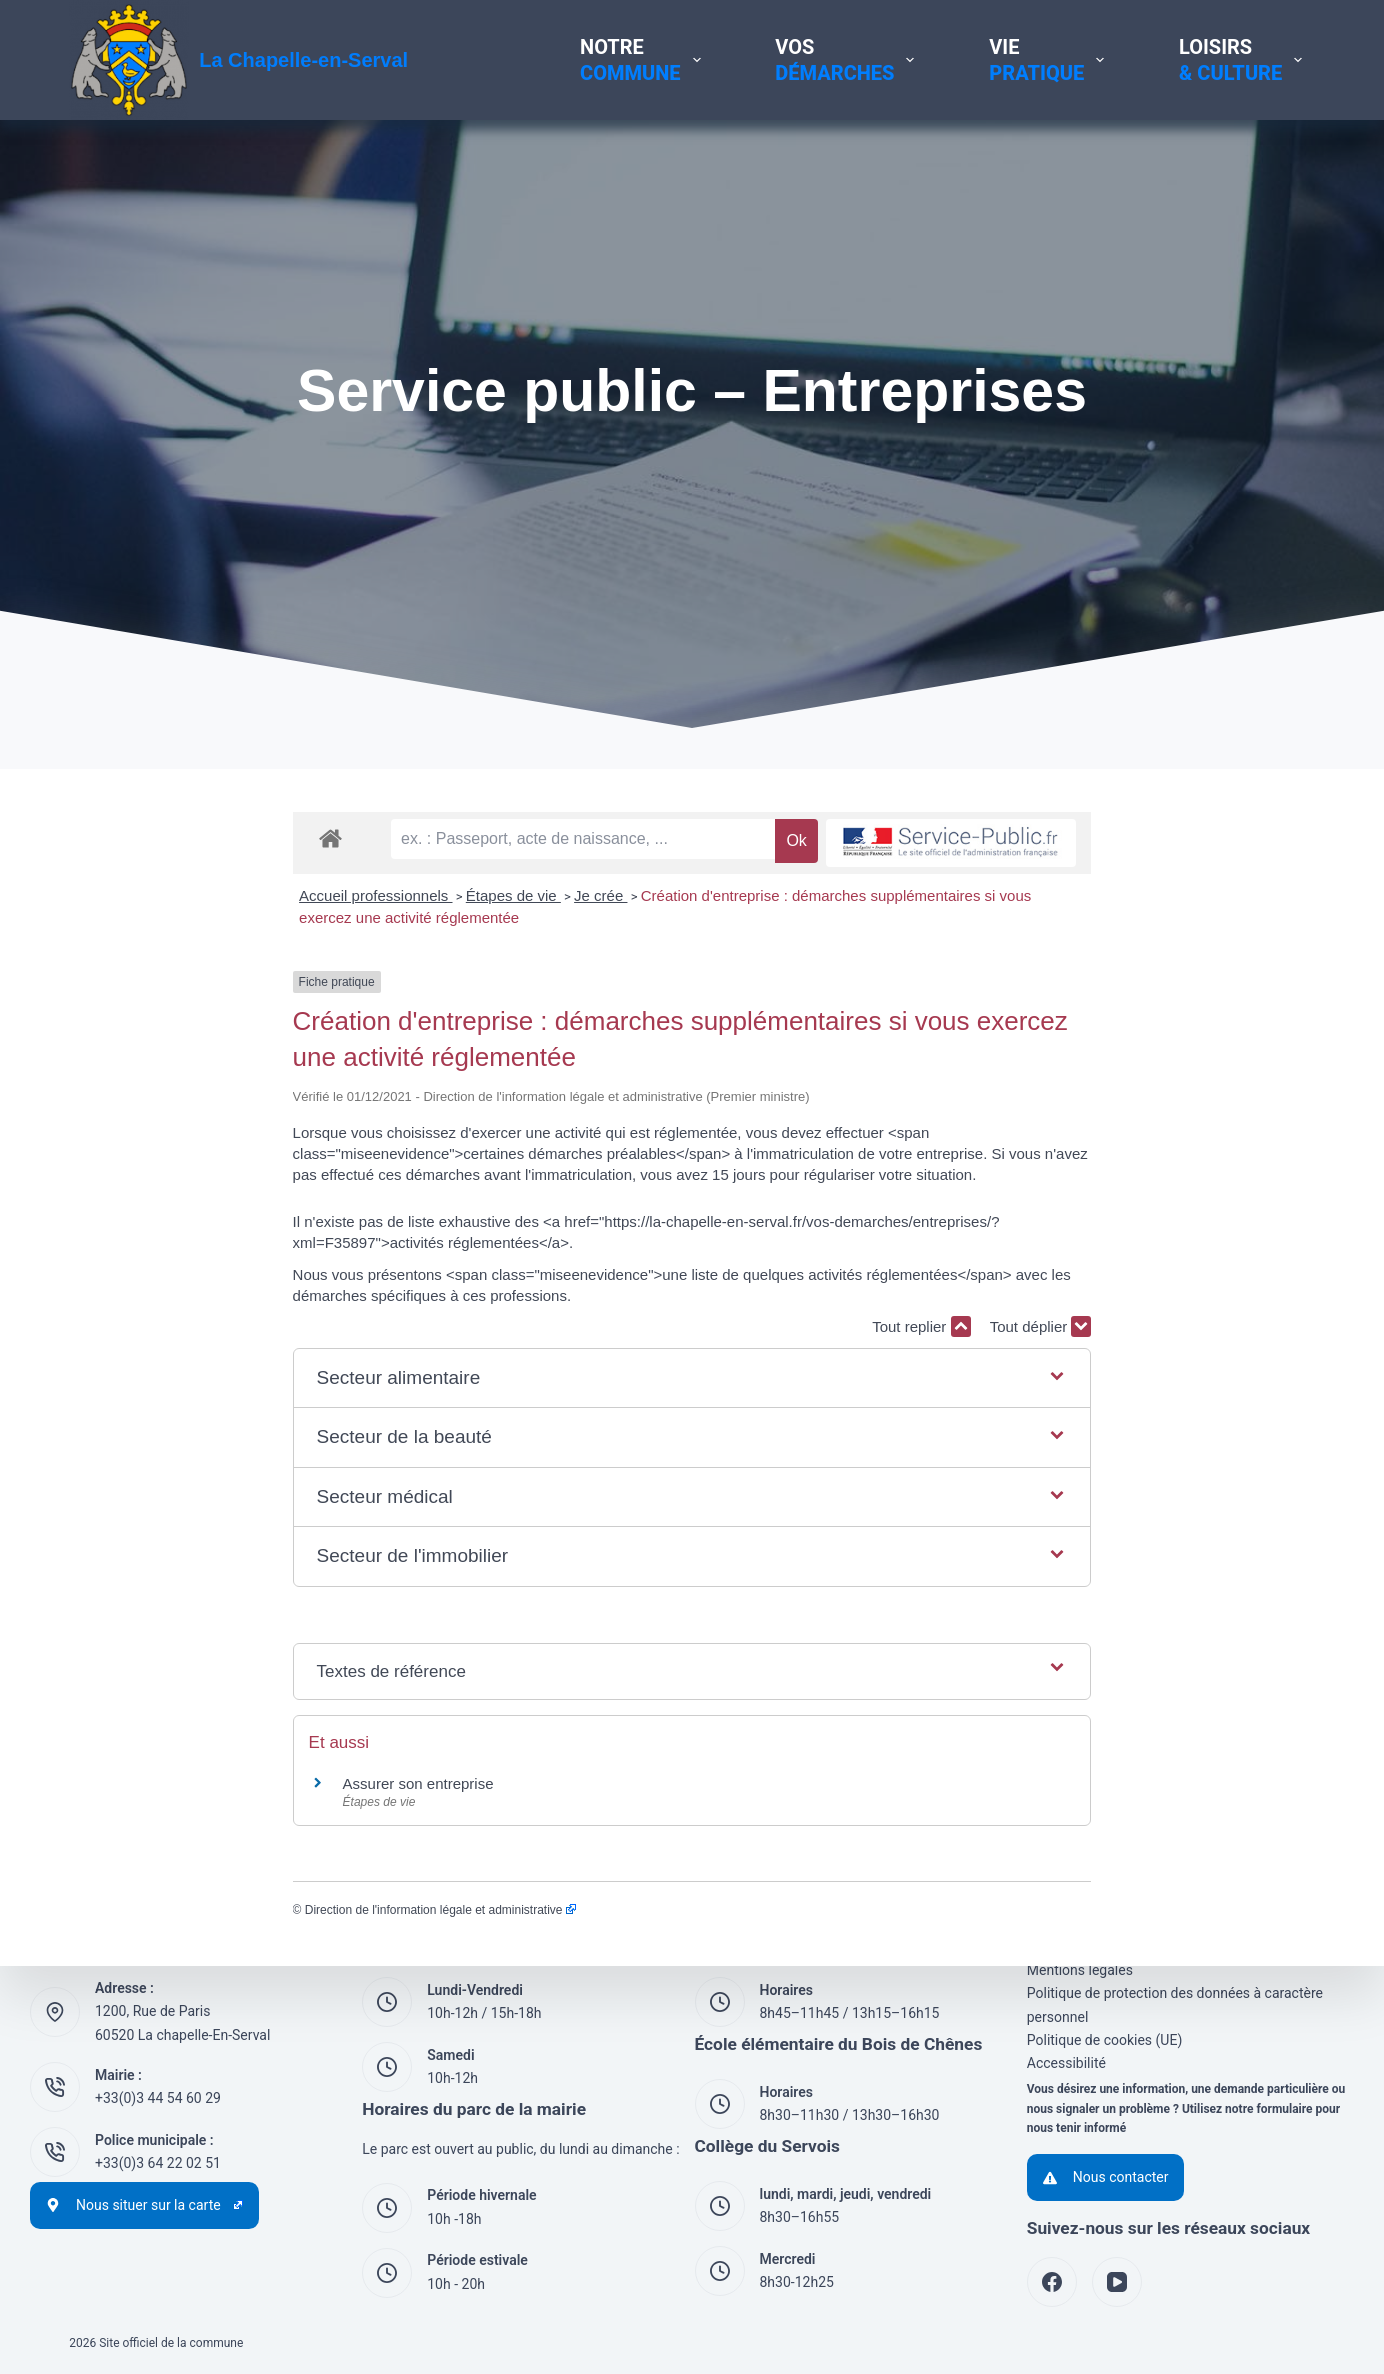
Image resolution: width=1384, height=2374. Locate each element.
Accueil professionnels (152, 972)
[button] (692, 1333)
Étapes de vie (289, 972)
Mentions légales (1080, 1970)
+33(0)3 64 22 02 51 (158, 2162)
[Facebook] (1052, 2282)
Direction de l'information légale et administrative (216, 1866)
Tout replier (1145, 1282)
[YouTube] (1117, 2282)
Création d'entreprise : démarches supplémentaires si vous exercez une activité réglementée (724, 972)
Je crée (377, 972)
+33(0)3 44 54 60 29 (158, 2097)
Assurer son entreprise (194, 1739)
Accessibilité (1066, 2062)
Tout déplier (1264, 1282)
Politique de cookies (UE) (1105, 2039)
